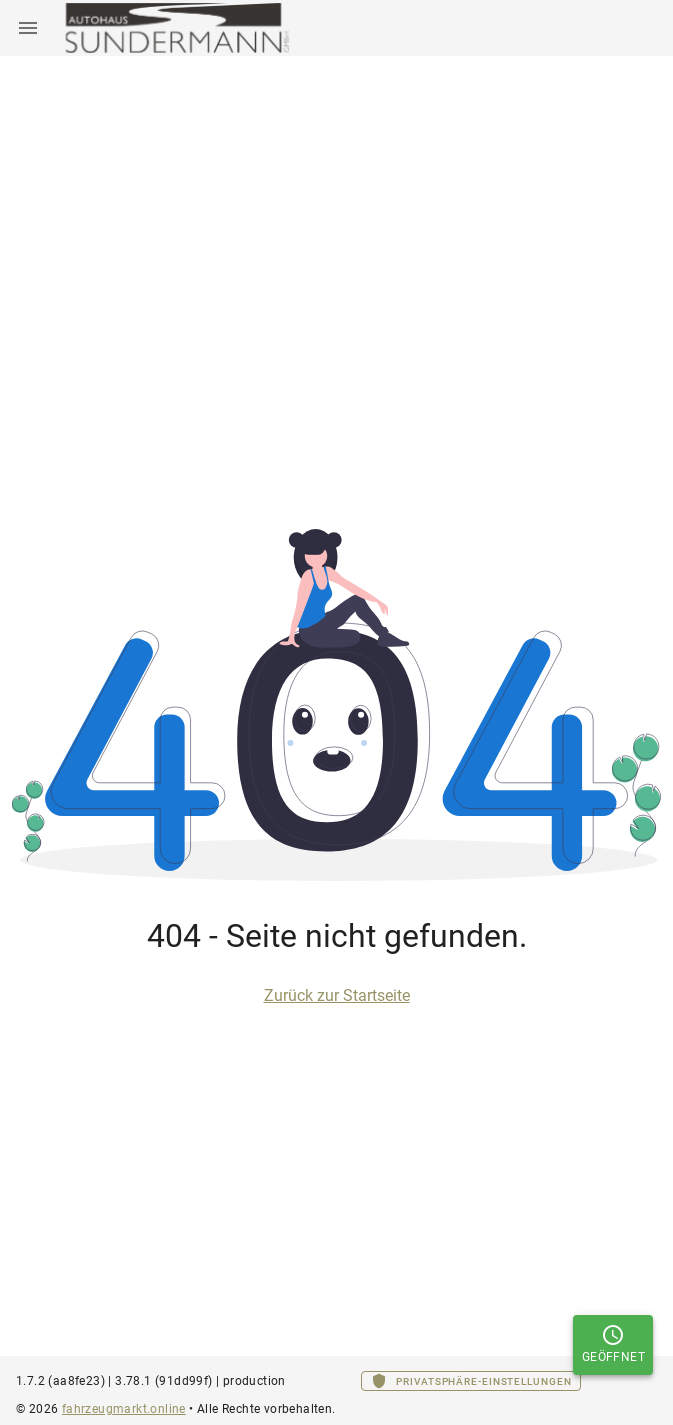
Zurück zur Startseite (337, 995)
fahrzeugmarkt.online (124, 1409)
